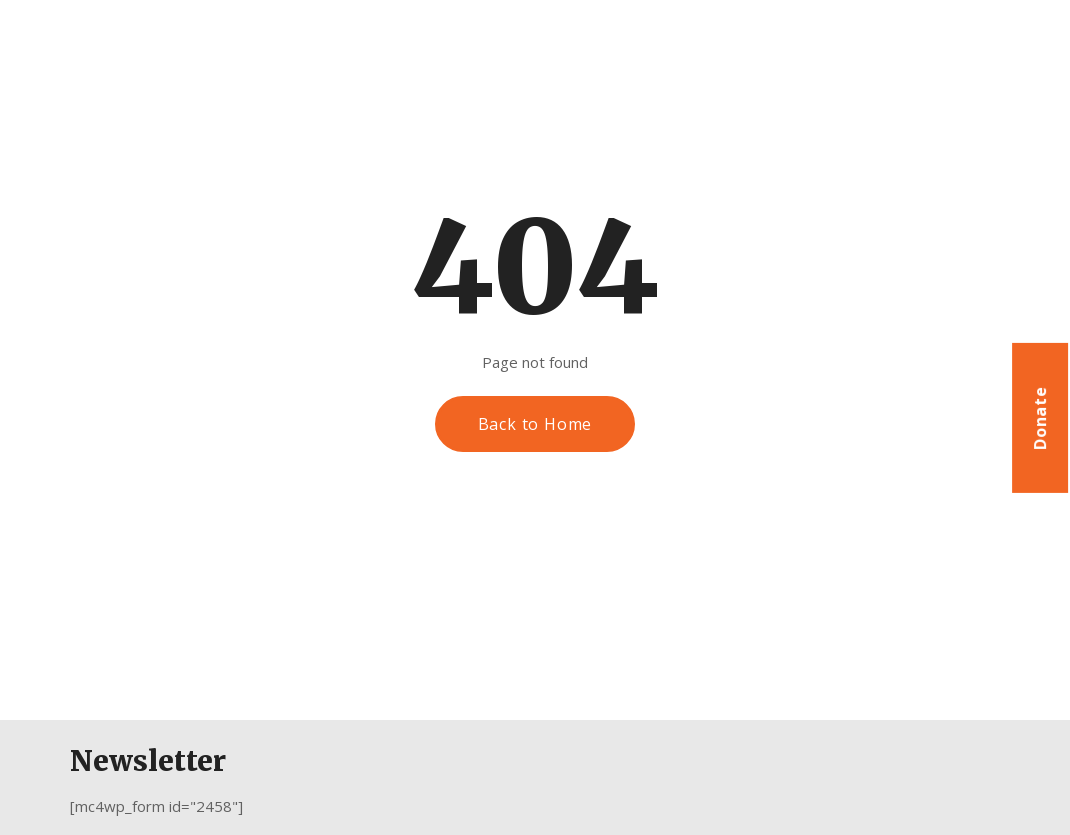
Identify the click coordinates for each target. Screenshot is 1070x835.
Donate (1040, 418)
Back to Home (535, 424)
